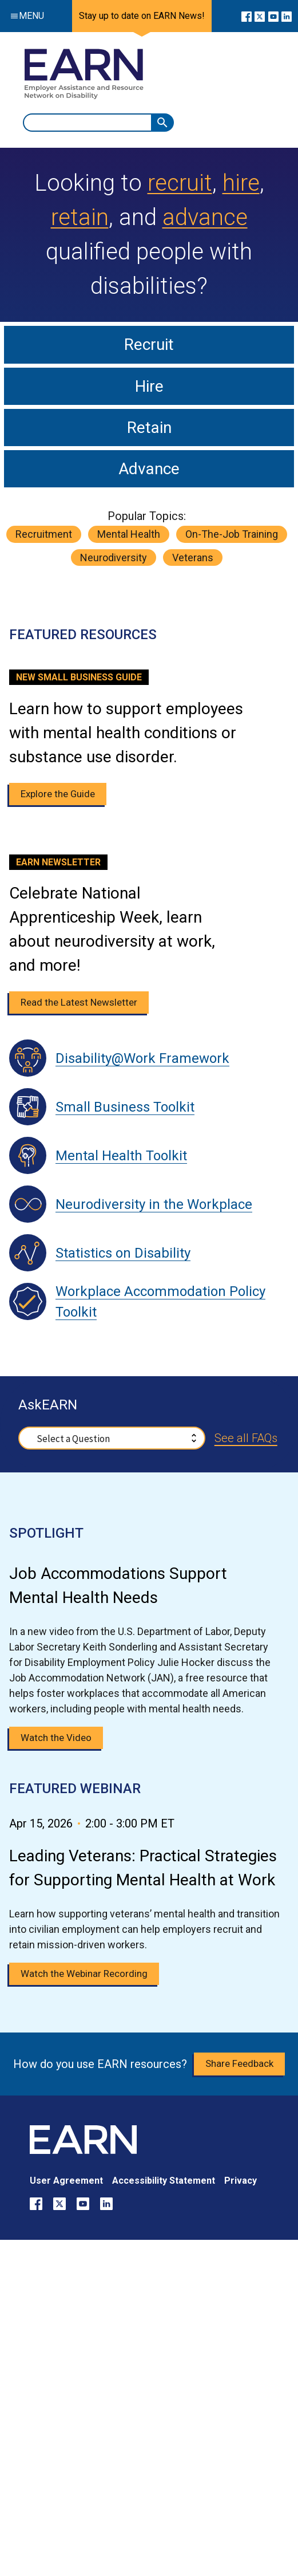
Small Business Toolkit (124, 1107)
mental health (128, 534)
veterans (192, 558)
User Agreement (66, 2180)
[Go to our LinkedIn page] (286, 16)
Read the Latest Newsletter (79, 1002)
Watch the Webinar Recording (84, 1973)
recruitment (43, 534)
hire (241, 183)
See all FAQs (245, 1438)
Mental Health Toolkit (121, 1156)
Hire (149, 386)
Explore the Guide (58, 793)
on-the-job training (231, 534)
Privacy (240, 2180)
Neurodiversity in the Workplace (153, 1204)
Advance (149, 468)
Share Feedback (239, 2063)
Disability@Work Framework (142, 1058)
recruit (180, 183)
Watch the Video (56, 1737)
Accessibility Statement (163, 2180)
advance (205, 217)
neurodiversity (113, 558)
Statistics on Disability (122, 1253)
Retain (149, 427)
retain (80, 217)
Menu (24, 15)
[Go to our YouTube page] (273, 16)
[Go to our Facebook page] (246, 16)
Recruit (149, 344)
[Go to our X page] (259, 16)
